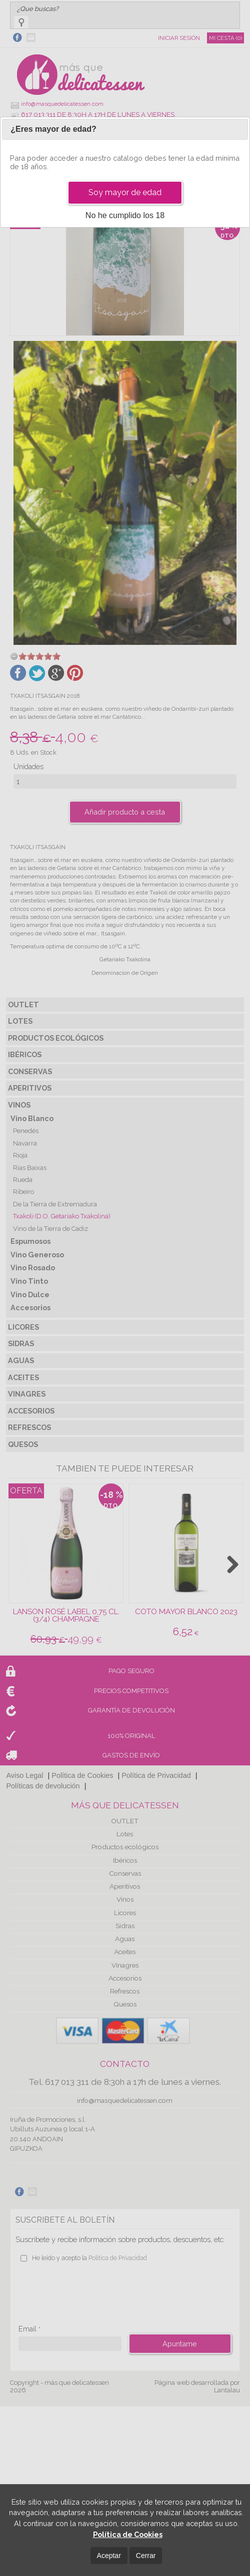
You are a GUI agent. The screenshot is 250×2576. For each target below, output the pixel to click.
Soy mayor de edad (125, 192)
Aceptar (109, 2556)
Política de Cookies (127, 2534)
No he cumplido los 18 (125, 215)
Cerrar (146, 2556)
